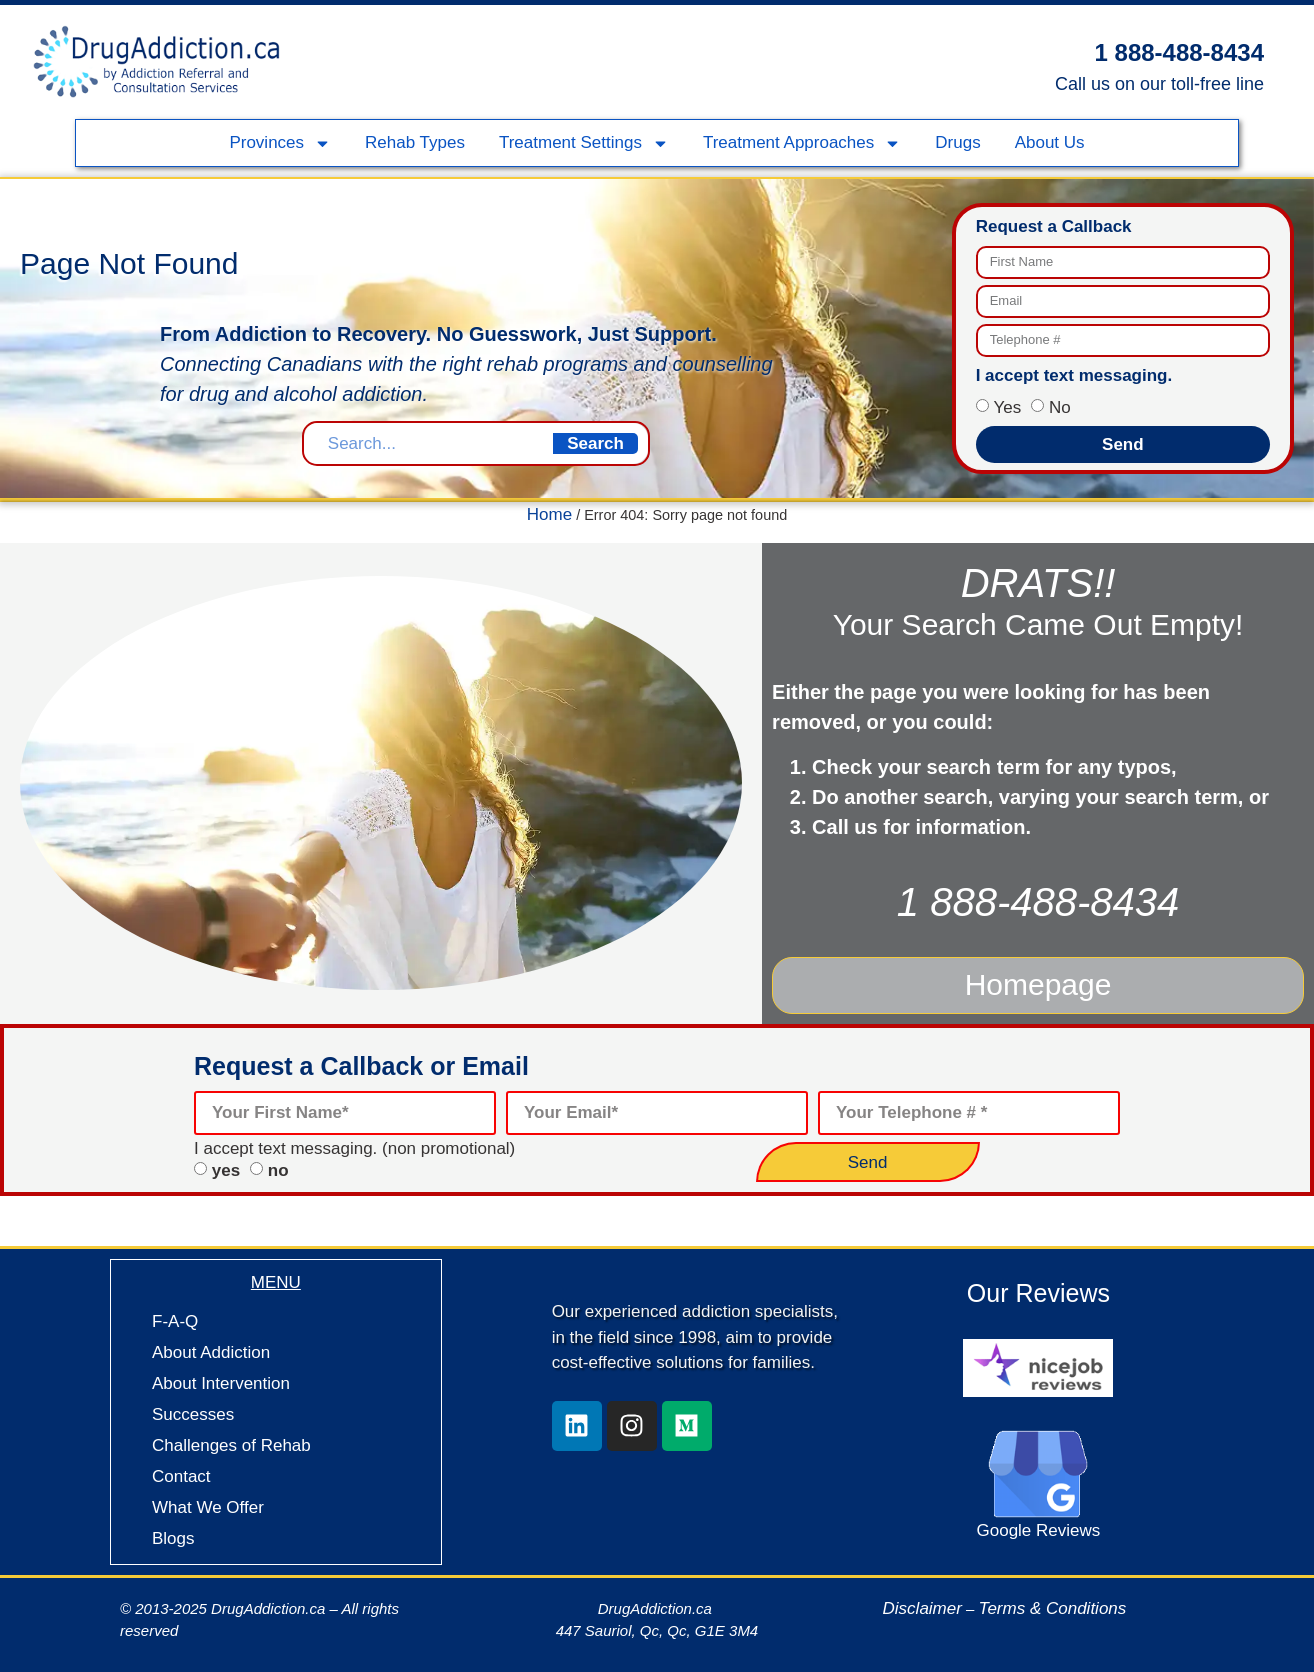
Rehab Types (415, 142)
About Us (1050, 142)
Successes (193, 1408)
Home (549, 514)
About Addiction (211, 1346)
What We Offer (208, 1501)
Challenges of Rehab (231, 1439)
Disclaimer (922, 1602)
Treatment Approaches (802, 143)
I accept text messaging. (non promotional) (354, 1142)
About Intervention (221, 1377)
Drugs (957, 142)
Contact (181, 1470)
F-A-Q (175, 1315)
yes (226, 1164)
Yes (1007, 407)
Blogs (173, 1532)
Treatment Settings (584, 143)
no (278, 1164)
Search (595, 443)
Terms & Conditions (1053, 1602)
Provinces (280, 143)
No (1060, 407)
